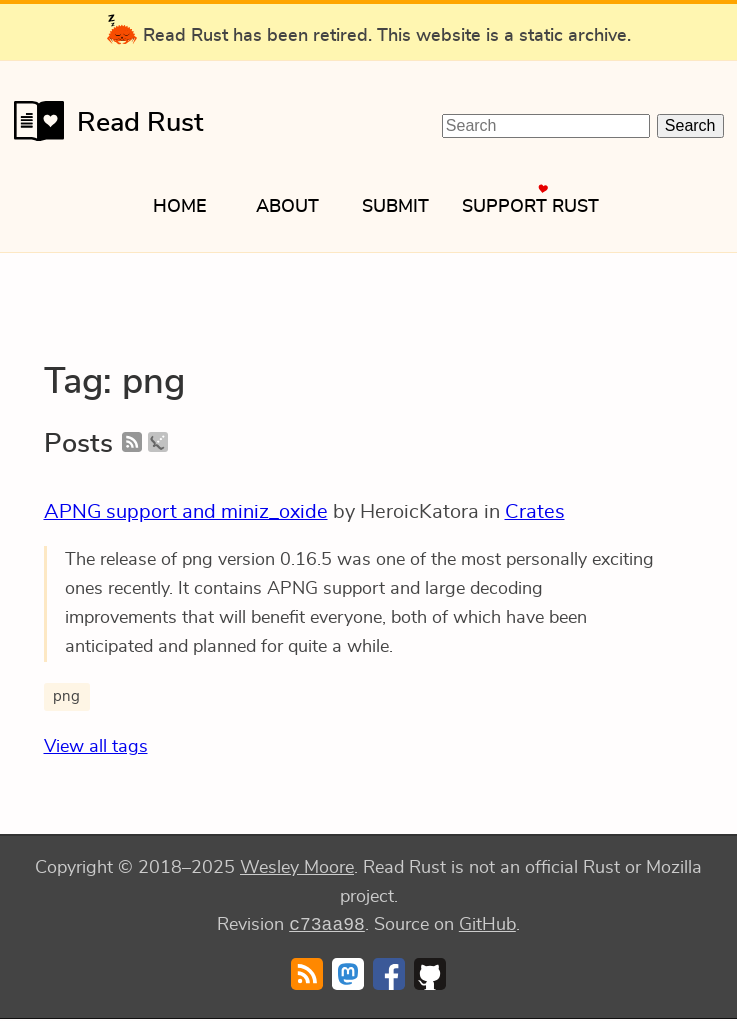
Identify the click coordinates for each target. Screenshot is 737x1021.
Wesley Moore (297, 868)
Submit (395, 207)
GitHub (487, 927)
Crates (535, 512)
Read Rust (102, 121)
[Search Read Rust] (546, 126)
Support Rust (530, 207)
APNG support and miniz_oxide (186, 512)
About (287, 207)
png (66, 696)
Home (180, 207)
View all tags (96, 747)
